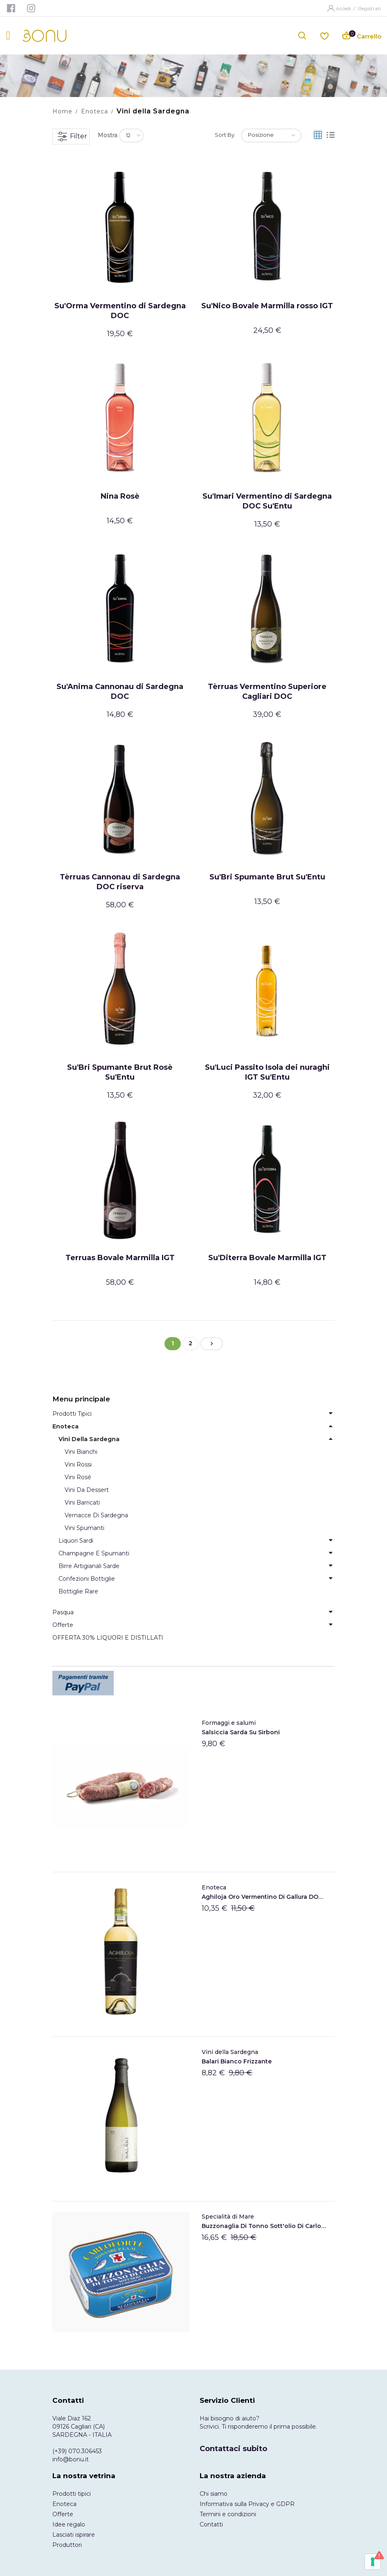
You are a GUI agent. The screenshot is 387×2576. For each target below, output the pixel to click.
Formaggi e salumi (229, 1722)
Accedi (344, 8)
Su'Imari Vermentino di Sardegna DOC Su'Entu (267, 501)
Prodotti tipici (71, 2493)
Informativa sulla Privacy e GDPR (247, 2504)
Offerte (62, 2514)
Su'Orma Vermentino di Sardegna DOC (120, 310)
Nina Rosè (120, 496)
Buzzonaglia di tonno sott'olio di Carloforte (264, 2226)
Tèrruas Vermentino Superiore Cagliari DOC (267, 691)
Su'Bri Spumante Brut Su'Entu (267, 876)
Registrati (369, 8)
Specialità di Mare (228, 2216)
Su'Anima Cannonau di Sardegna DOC (119, 691)
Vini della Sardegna (230, 2052)
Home (62, 111)
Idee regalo (68, 2524)
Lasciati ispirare (73, 2534)
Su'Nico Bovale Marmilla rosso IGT (267, 305)
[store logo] (44, 35)
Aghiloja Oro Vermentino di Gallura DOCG (264, 1896)
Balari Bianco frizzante (237, 2061)
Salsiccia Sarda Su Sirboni (241, 1732)
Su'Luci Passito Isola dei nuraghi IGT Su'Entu (267, 1072)
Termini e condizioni (228, 2514)
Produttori (67, 2545)
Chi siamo (213, 2493)
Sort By (224, 134)
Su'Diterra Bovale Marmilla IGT (267, 1257)
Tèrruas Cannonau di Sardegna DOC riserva (120, 881)
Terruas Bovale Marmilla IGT (120, 1257)
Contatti (211, 2524)
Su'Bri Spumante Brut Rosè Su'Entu (120, 1072)
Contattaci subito (233, 2448)
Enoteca (94, 111)
